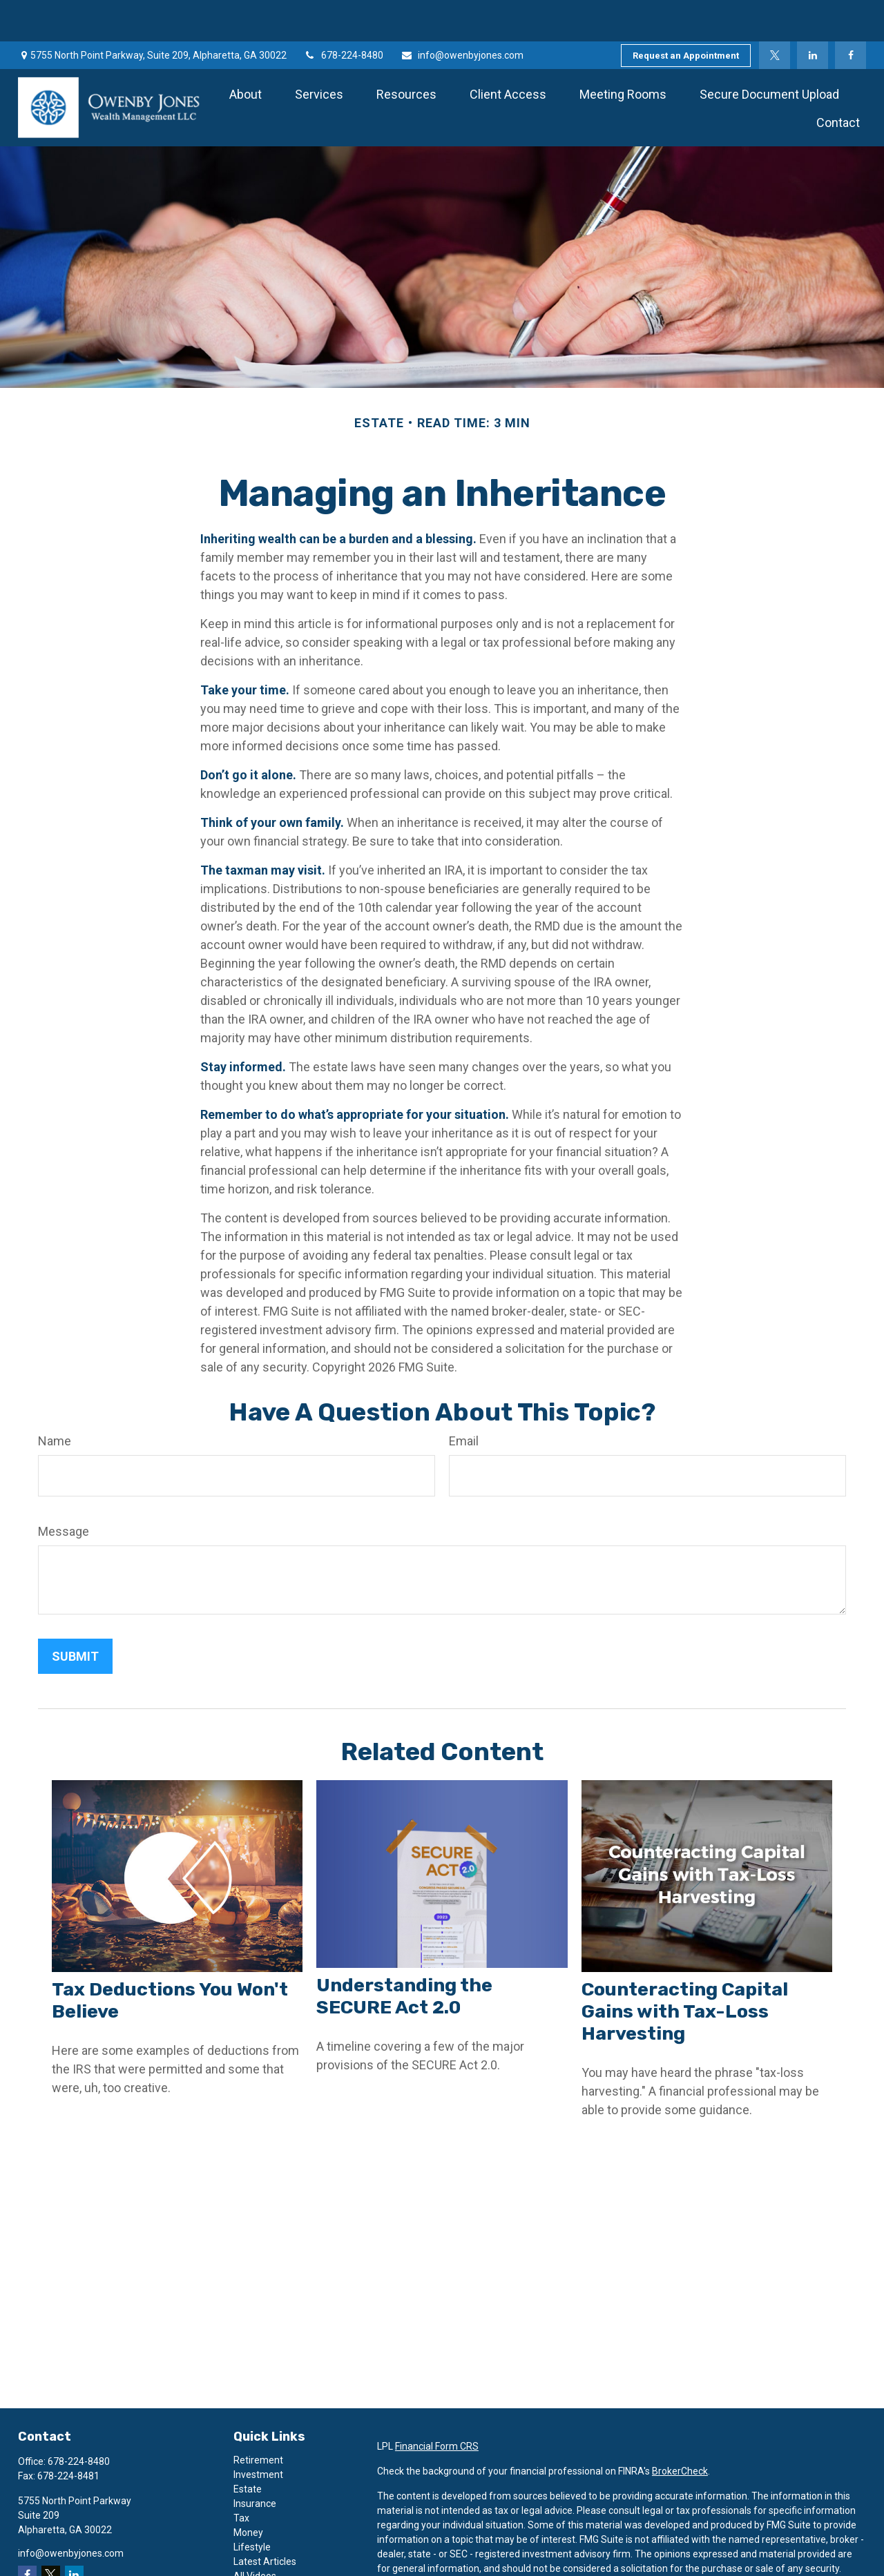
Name (54, 1399)
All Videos (254, 2534)
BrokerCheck (680, 2429)
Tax (241, 2476)
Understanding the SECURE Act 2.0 (404, 1955)
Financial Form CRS (437, 2404)
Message (63, 1490)
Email (464, 1399)
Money (248, 2491)
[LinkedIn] (812, 14)
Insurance (254, 2462)
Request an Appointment (686, 14)
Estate (247, 2447)
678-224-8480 (343, 13)
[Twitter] (774, 14)
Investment (258, 2433)
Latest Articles (264, 2520)
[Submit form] (75, 1614)
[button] (245, 52)
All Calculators (264, 2549)
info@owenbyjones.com (462, 13)
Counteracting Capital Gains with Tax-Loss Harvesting (685, 1970)
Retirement (258, 2418)
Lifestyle (252, 2505)
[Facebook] (850, 14)
